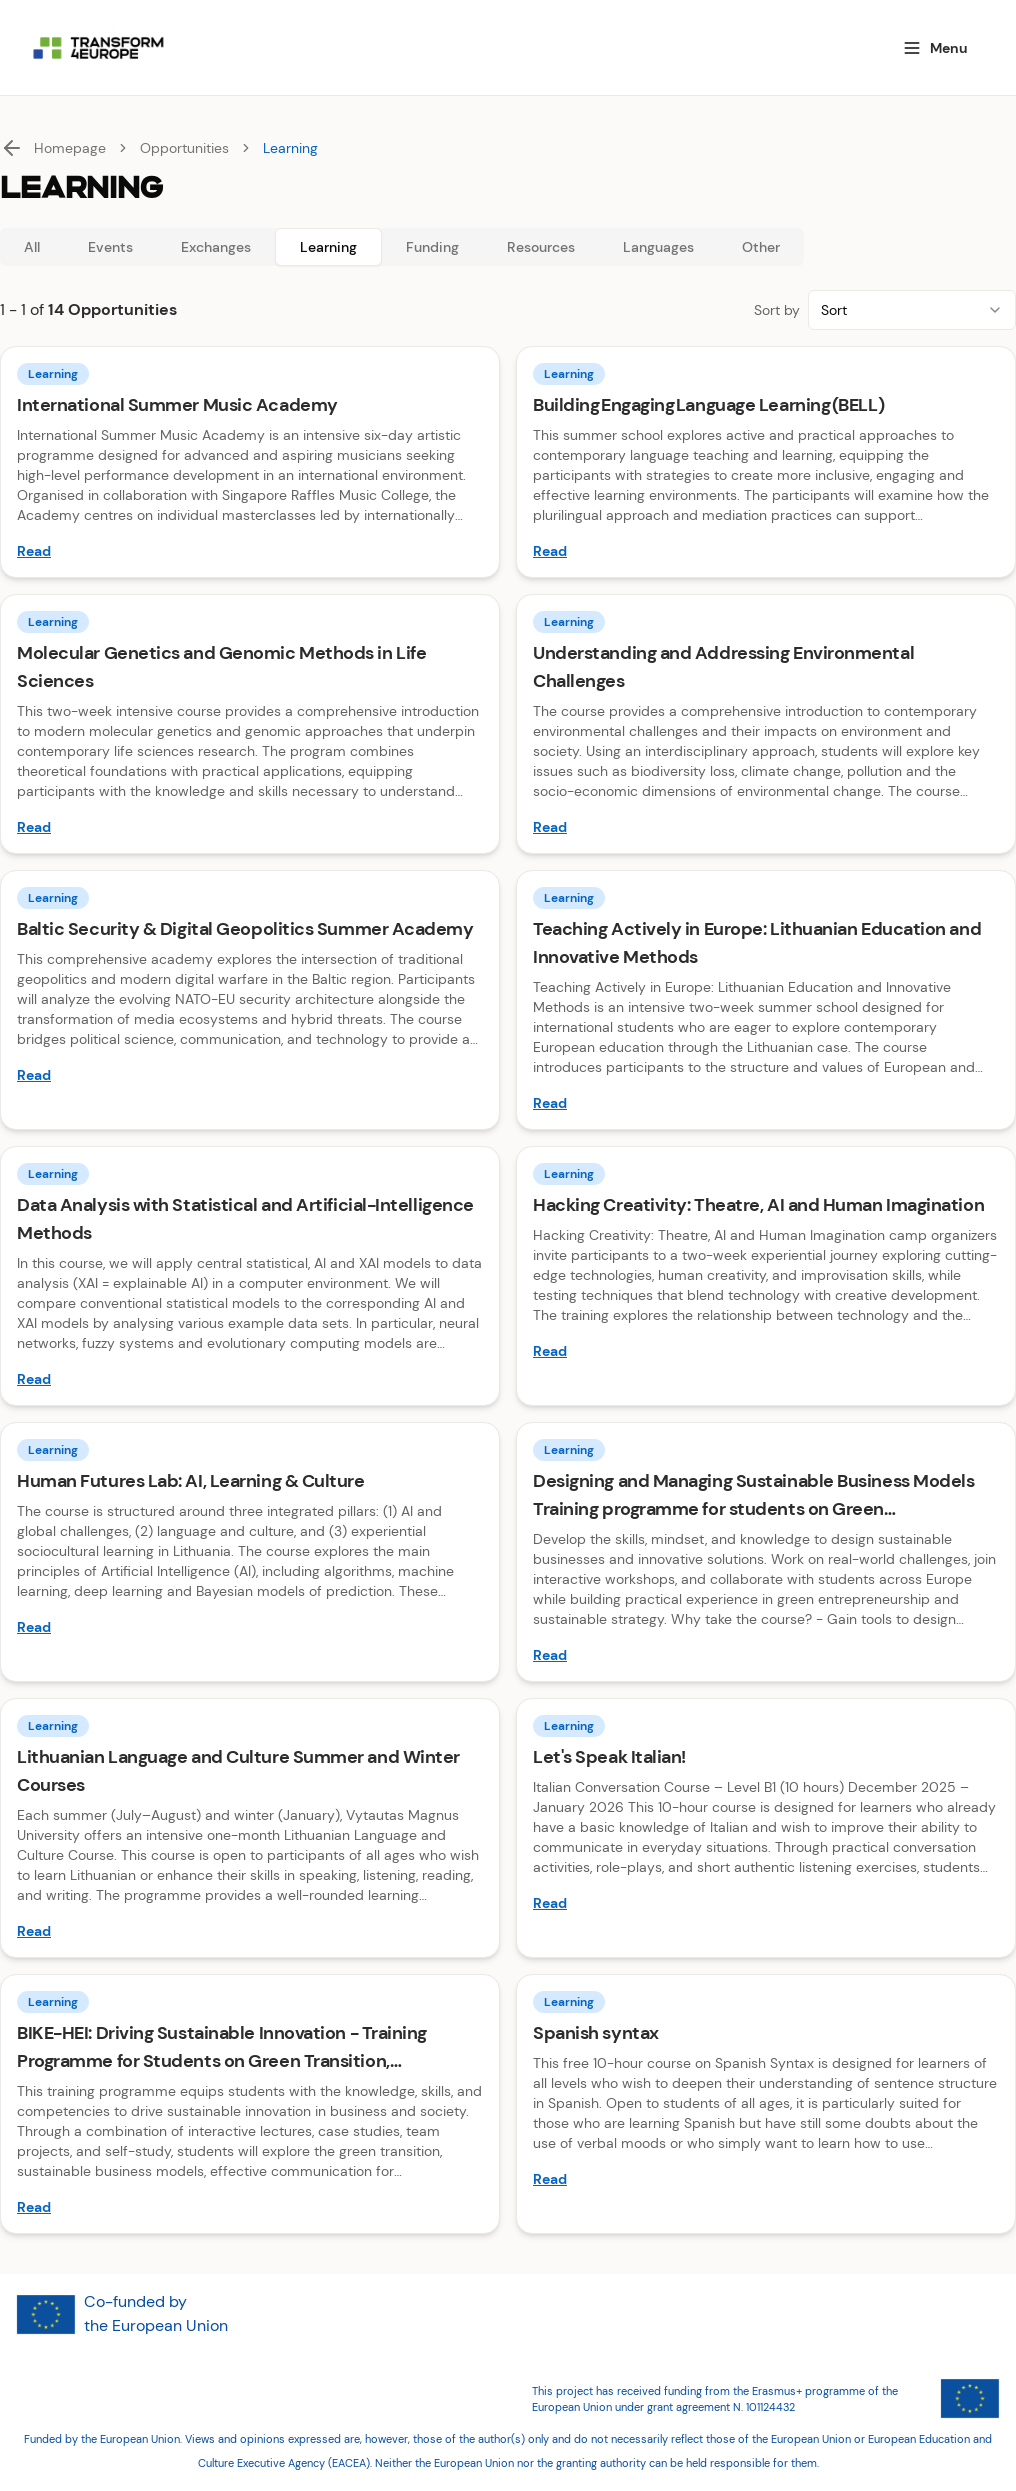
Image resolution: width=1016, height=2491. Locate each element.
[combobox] (912, 310)
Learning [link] (290, 148)
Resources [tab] (541, 247)
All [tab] (32, 247)
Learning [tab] (328, 247)
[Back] (12, 148)
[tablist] (402, 247)
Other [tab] (761, 247)
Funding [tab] (432, 247)
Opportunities (184, 148)
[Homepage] (443, 48)
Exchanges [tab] (216, 247)
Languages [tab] (658, 247)
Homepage (70, 148)
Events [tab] (110, 247)
